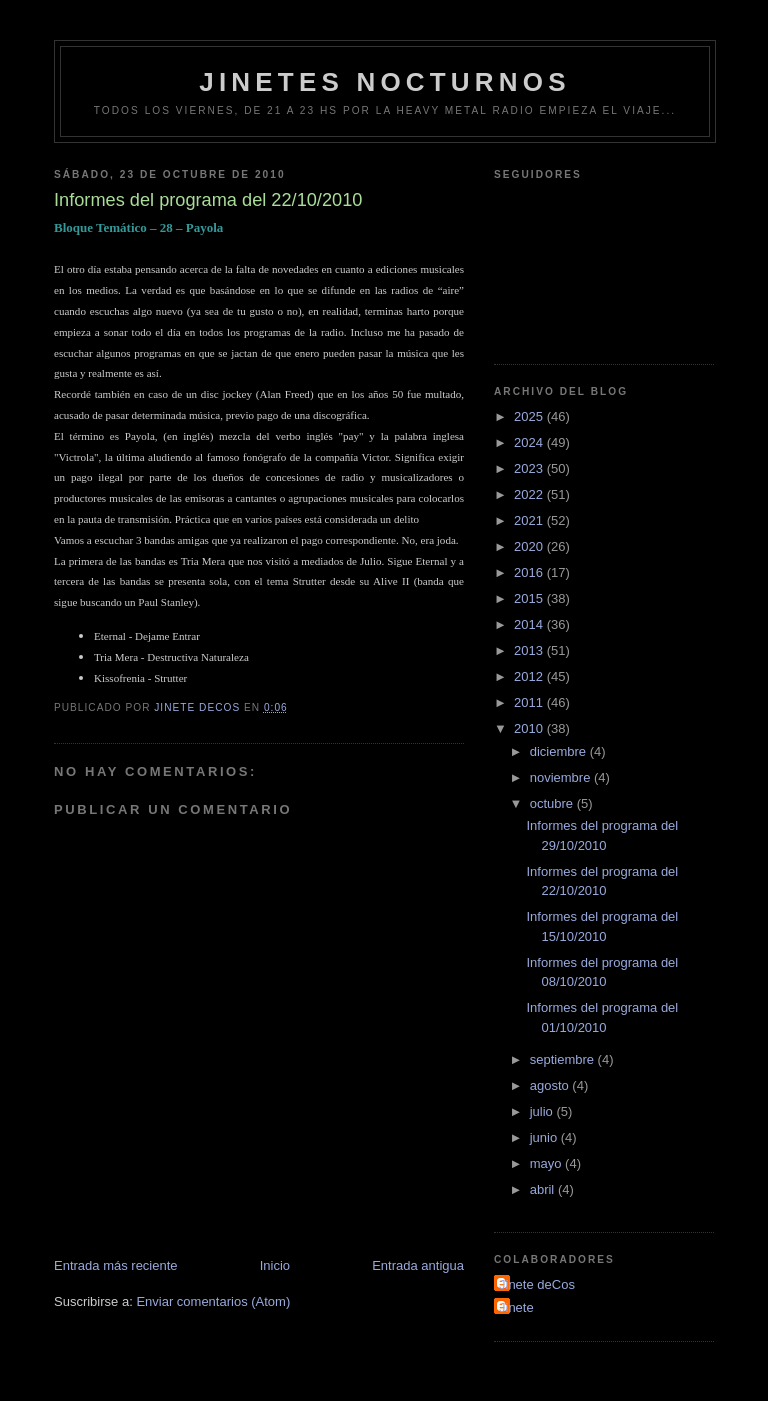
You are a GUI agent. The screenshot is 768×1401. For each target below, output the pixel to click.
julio (543, 1111)
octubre (553, 803)
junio (545, 1137)
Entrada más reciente (116, 1265)
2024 (530, 442)
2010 (530, 728)
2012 (530, 676)
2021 (530, 520)
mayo (547, 1163)
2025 (530, 416)
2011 (530, 702)
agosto (551, 1085)
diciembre (560, 751)
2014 (530, 624)
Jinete (516, 1307)
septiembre (564, 1059)
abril (544, 1189)
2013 (530, 650)
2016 (530, 572)
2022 (530, 494)
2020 (530, 546)
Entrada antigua (418, 1265)
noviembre (562, 777)
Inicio (275, 1265)
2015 (530, 598)
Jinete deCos (537, 1284)
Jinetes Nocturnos (385, 82)
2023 (530, 468)
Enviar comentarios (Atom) (213, 1301)
